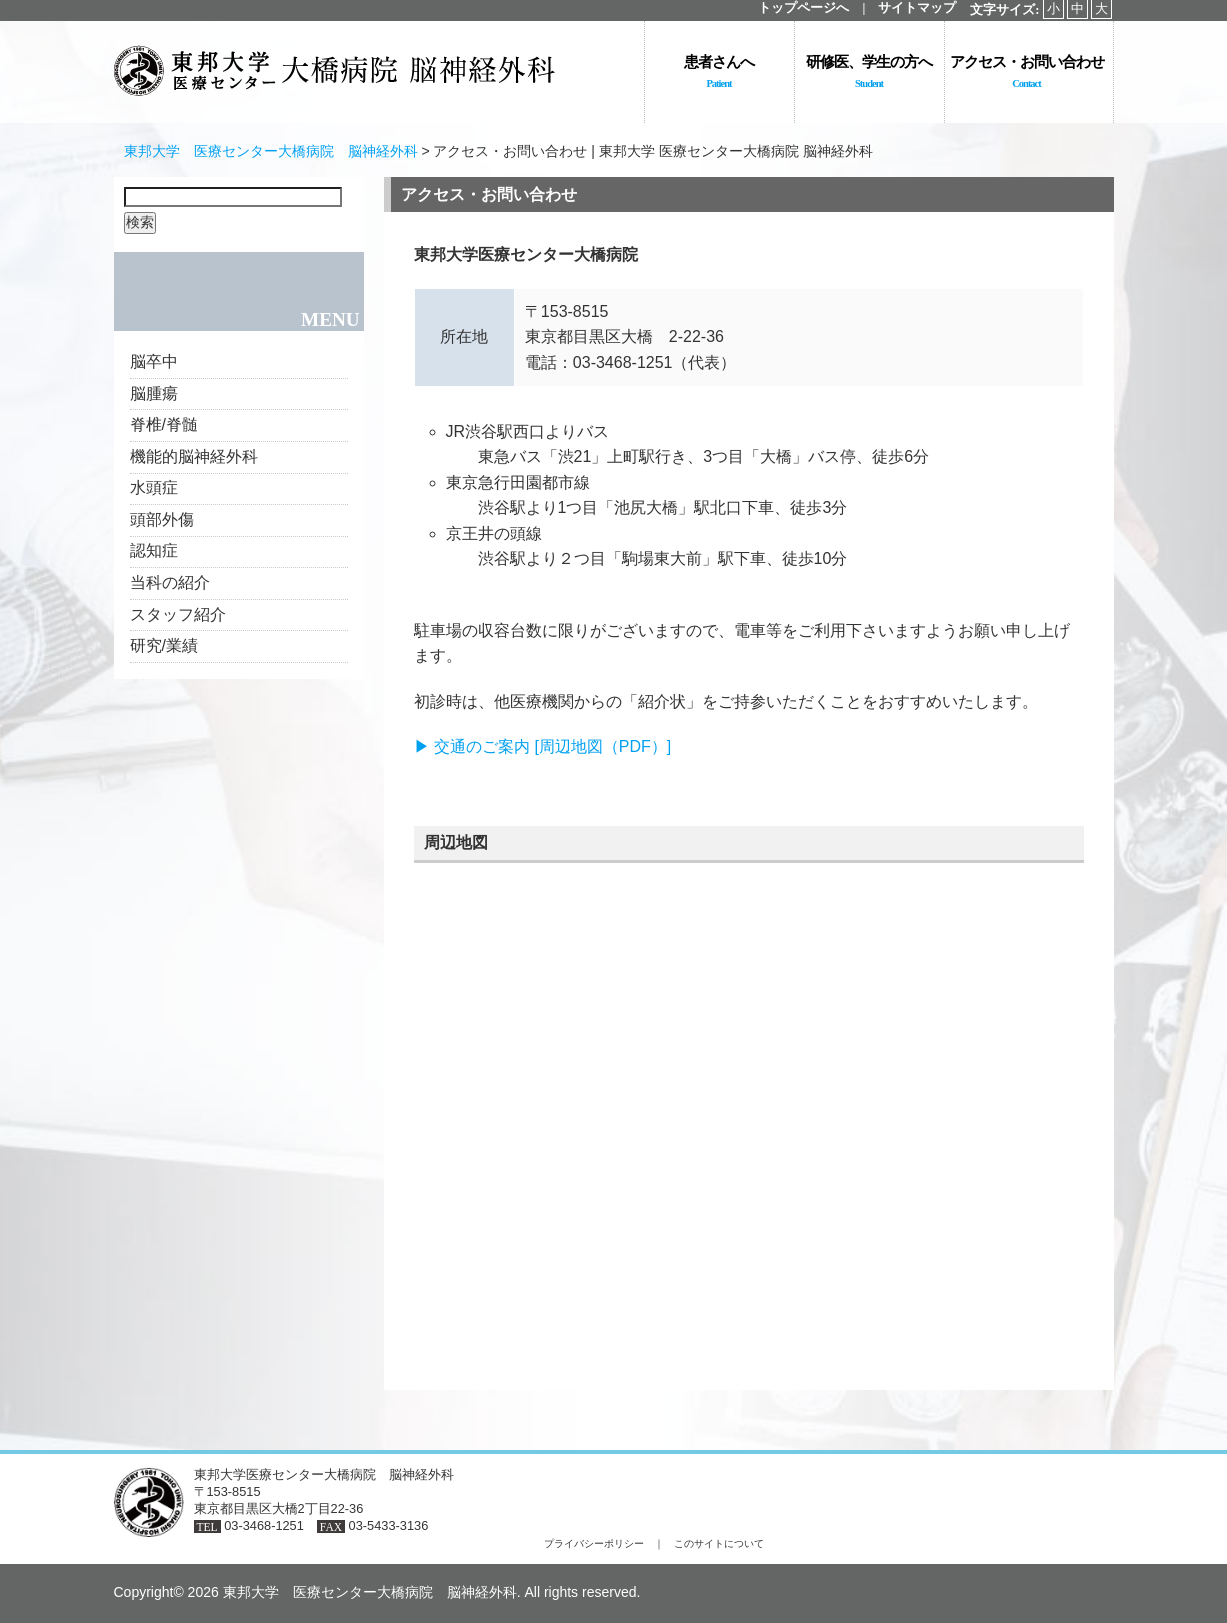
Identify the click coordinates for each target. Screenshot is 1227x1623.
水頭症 (154, 487)
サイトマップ (917, 8)
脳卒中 (154, 361)
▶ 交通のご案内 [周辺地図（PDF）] (543, 746)
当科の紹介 (170, 582)
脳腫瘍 (154, 393)
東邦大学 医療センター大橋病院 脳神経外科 (271, 151)
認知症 (154, 550)
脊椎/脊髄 (164, 424)
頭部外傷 (162, 519)
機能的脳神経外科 (194, 456)
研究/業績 (164, 645)
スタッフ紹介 (178, 614)
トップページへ (803, 8)
